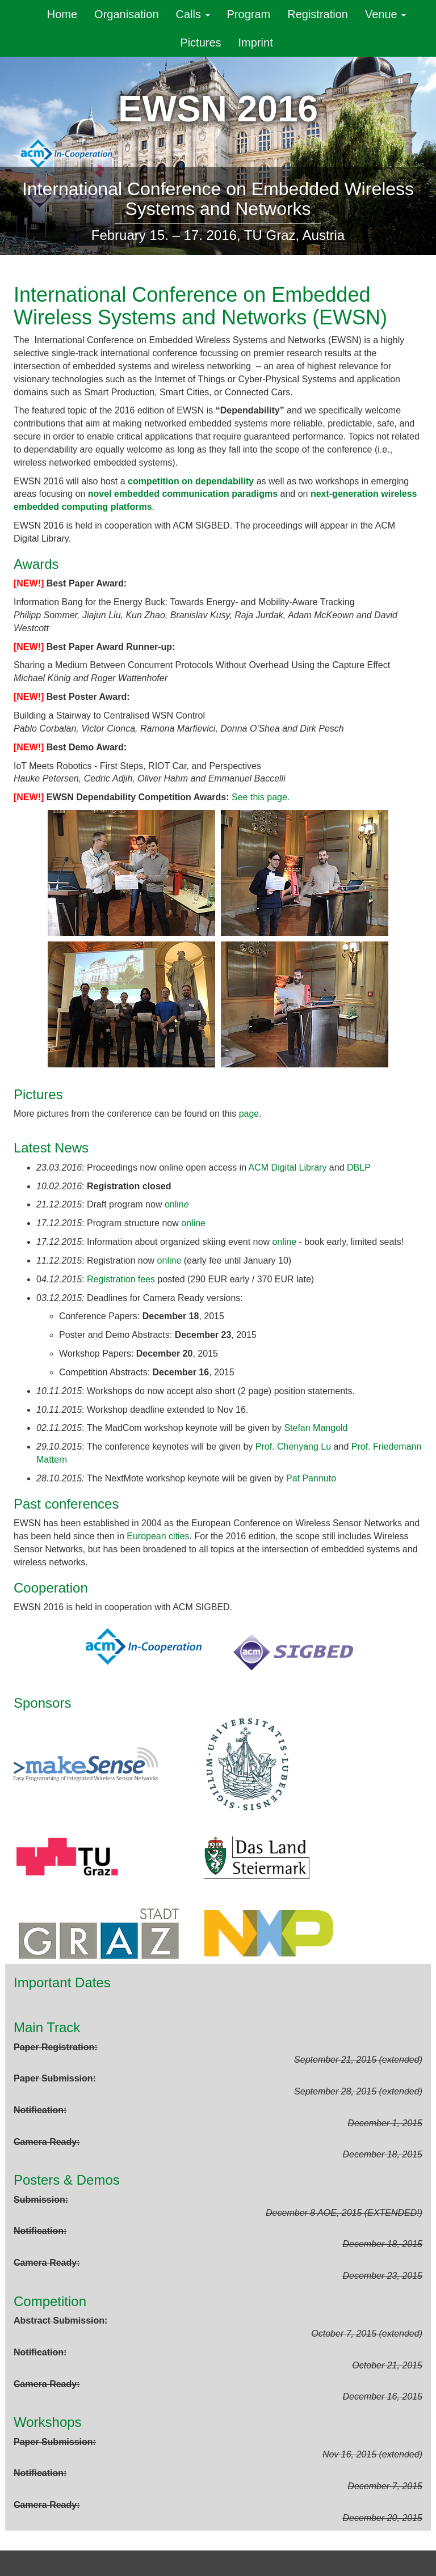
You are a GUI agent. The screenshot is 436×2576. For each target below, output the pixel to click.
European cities (158, 1536)
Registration (317, 14)
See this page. (261, 797)
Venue (385, 14)
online (193, 1223)
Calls (193, 14)
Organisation (126, 14)
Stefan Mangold (315, 1428)
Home (62, 14)
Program (249, 14)
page (249, 1113)
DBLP (359, 1167)
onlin (177, 1204)
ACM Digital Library (288, 1167)
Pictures (200, 42)
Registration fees (121, 1279)
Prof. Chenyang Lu (293, 1446)
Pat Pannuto (311, 1478)
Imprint (255, 42)
